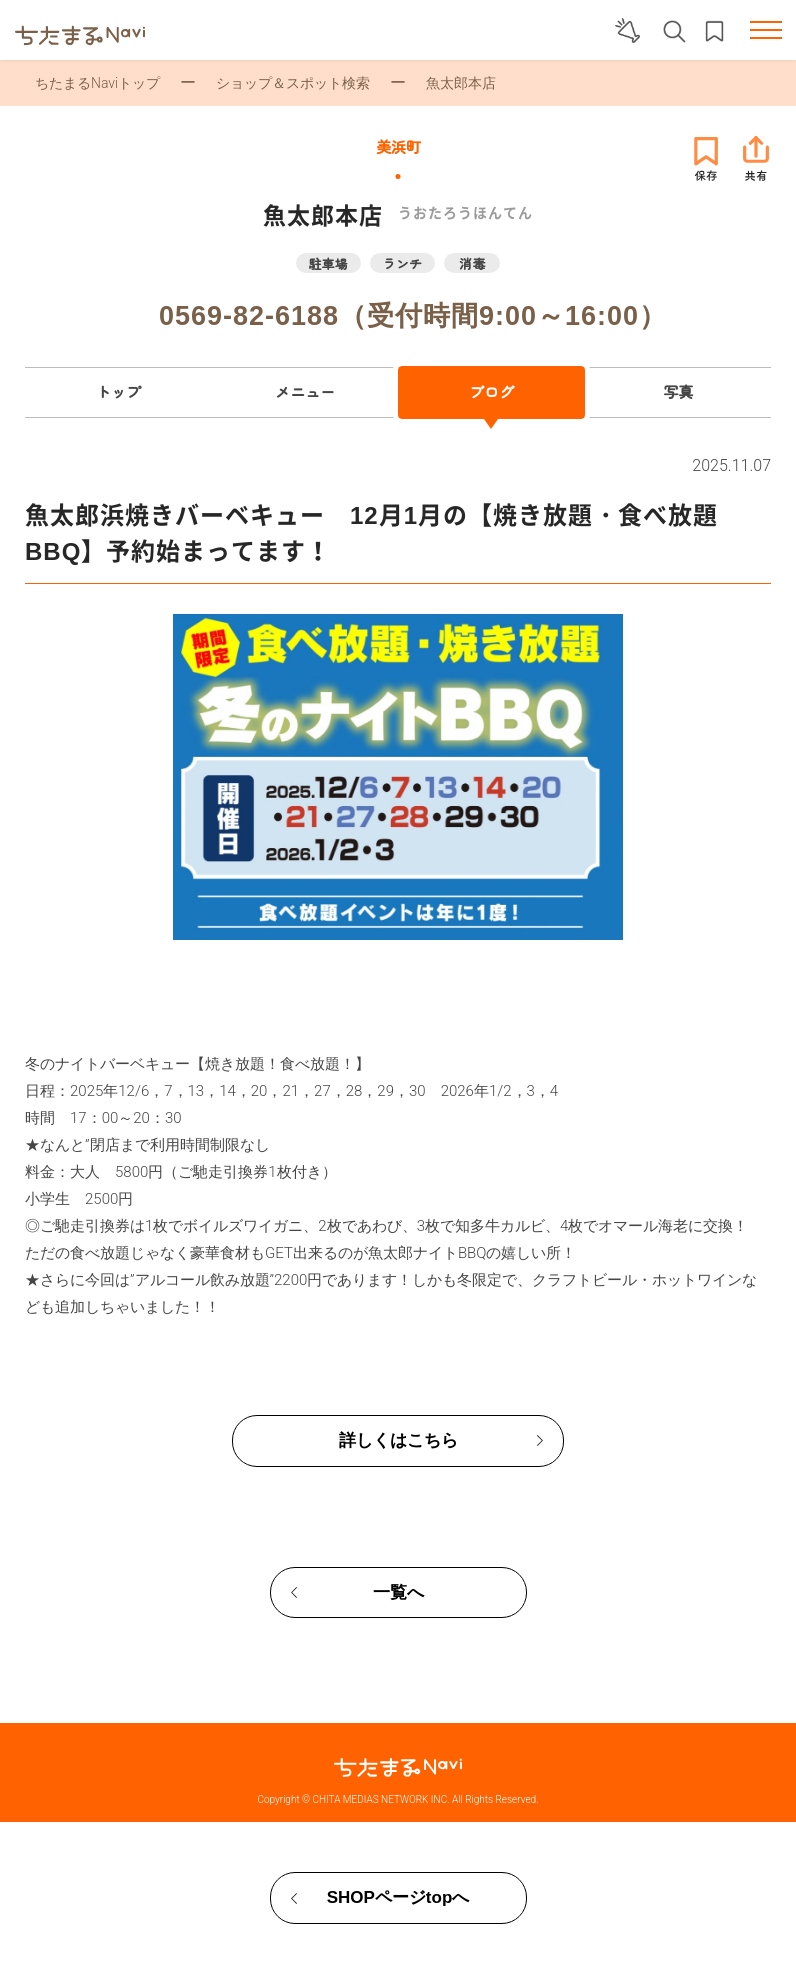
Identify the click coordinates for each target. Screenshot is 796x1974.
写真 (678, 391)
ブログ (491, 391)
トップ (118, 391)
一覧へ (398, 1592)
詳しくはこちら (398, 1440)
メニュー (305, 391)
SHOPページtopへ (398, 1897)
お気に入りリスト (714, 31)
